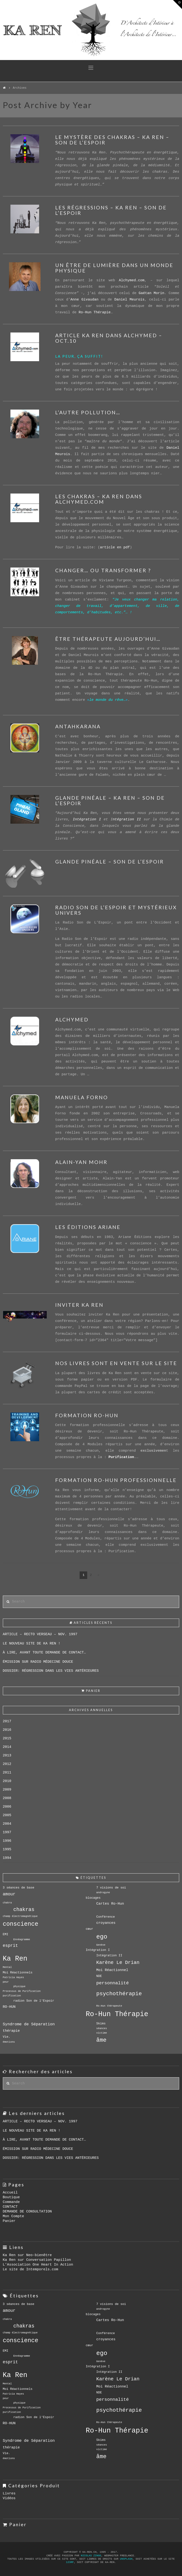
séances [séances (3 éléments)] (101, 2028)
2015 (7, 1738)
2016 (7, 1730)
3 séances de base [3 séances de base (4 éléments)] (18, 1887)
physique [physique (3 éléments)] (19, 1986)
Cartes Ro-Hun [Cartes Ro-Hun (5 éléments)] (110, 1904)
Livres (9, 2494)
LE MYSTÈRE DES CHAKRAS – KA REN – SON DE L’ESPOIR (112, 139)
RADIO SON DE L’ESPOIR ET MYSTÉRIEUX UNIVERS (116, 910)
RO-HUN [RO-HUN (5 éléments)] (9, 2007)
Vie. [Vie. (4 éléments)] (6, 2037)
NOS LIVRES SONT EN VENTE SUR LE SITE (116, 1363)
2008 (7, 1798)
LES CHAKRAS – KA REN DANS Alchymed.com (98, 499)
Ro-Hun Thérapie (95, 312)
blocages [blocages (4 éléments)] (93, 1898)
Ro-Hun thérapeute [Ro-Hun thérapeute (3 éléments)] (109, 2005)
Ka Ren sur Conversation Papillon (37, 2260)
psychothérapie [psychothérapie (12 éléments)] (119, 1994)
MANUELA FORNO (81, 1097)
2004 (7, 1824)
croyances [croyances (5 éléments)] (105, 1923)
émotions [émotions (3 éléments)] (9, 2041)
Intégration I (87, 819)
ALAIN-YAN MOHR (81, 1162)
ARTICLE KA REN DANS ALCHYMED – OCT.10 (108, 338)
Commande (11, 2202)
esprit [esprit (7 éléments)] (10, 1945)
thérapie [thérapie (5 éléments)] (11, 2031)
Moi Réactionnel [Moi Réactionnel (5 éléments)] (112, 1970)
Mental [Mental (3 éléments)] (7, 1967)
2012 (7, 1764)
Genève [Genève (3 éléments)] (100, 1945)
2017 (7, 1721)
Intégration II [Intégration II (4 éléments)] (109, 1955)
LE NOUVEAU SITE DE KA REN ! (31, 1644)
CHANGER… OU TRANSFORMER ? (103, 570)
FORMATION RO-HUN (86, 1415)
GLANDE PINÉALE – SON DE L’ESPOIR (109, 861)
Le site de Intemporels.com (30, 2269)
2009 (7, 1790)
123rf (70, 2562)
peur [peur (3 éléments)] (6, 1981)
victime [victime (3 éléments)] (101, 2032)
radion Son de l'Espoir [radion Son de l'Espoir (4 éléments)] (33, 2001)
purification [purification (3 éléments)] (12, 1995)
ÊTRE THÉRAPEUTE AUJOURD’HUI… (108, 639)
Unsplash (126, 2559)
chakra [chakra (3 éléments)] (7, 1902)
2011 (7, 1773)
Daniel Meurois (129, 300)
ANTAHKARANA (78, 726)
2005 (7, 1815)
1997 (7, 1832)
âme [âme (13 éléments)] (101, 2040)
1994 (7, 1858)
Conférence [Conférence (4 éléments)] (105, 1917)
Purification (121, 1457)
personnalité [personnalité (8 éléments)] (112, 1983)
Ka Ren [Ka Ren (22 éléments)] (15, 1959)
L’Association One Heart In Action (38, 2265)
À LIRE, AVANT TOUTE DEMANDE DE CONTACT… (44, 1653)
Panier (9, 2221)
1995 (7, 1849)
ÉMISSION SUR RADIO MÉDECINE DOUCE (38, 1662)
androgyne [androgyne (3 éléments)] (103, 1892)
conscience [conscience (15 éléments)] (20, 1924)
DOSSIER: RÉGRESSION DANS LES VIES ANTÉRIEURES (51, 1671)
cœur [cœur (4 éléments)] (89, 1929)
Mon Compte (13, 2216)
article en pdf (115, 547)
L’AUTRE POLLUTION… (87, 412)
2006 (7, 1807)
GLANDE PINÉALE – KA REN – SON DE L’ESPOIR (110, 800)
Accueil (10, 2193)
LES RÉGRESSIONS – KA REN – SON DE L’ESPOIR (111, 210)
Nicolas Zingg (91, 2555)
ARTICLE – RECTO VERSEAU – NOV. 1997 (40, 1634)
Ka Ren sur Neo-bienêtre (27, 2255)
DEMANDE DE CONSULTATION (27, 2212)
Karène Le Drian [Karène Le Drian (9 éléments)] (117, 1962)
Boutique (11, 2197)
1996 (7, 1841)
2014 (7, 1747)
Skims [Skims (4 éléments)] (100, 2023)
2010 (7, 1781)
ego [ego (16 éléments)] (101, 1937)
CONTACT (10, 2207)
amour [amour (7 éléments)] (9, 1894)
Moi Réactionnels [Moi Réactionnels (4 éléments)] (17, 1972)
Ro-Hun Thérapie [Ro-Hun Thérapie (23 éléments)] (117, 2014)
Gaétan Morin (151, 293)
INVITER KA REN (79, 1305)
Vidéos (9, 2498)
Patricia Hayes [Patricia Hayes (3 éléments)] (13, 1977)
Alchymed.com (132, 280)
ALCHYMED (72, 1019)
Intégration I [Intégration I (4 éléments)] (98, 1950)
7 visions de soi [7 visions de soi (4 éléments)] (111, 1887)
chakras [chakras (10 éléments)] (23, 1909)
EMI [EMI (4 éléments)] (6, 1934)
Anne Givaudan (84, 300)
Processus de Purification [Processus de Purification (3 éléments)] (22, 1991)
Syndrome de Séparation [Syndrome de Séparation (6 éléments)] (29, 2024)
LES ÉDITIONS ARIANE (88, 1227)
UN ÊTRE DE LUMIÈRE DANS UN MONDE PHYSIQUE (114, 267)
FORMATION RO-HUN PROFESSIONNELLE (116, 1480)
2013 (7, 1756)
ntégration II (127, 819)
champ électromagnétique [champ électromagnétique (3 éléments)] (20, 1916)
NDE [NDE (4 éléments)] (99, 1976)
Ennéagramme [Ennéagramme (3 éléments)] (21, 1939)
